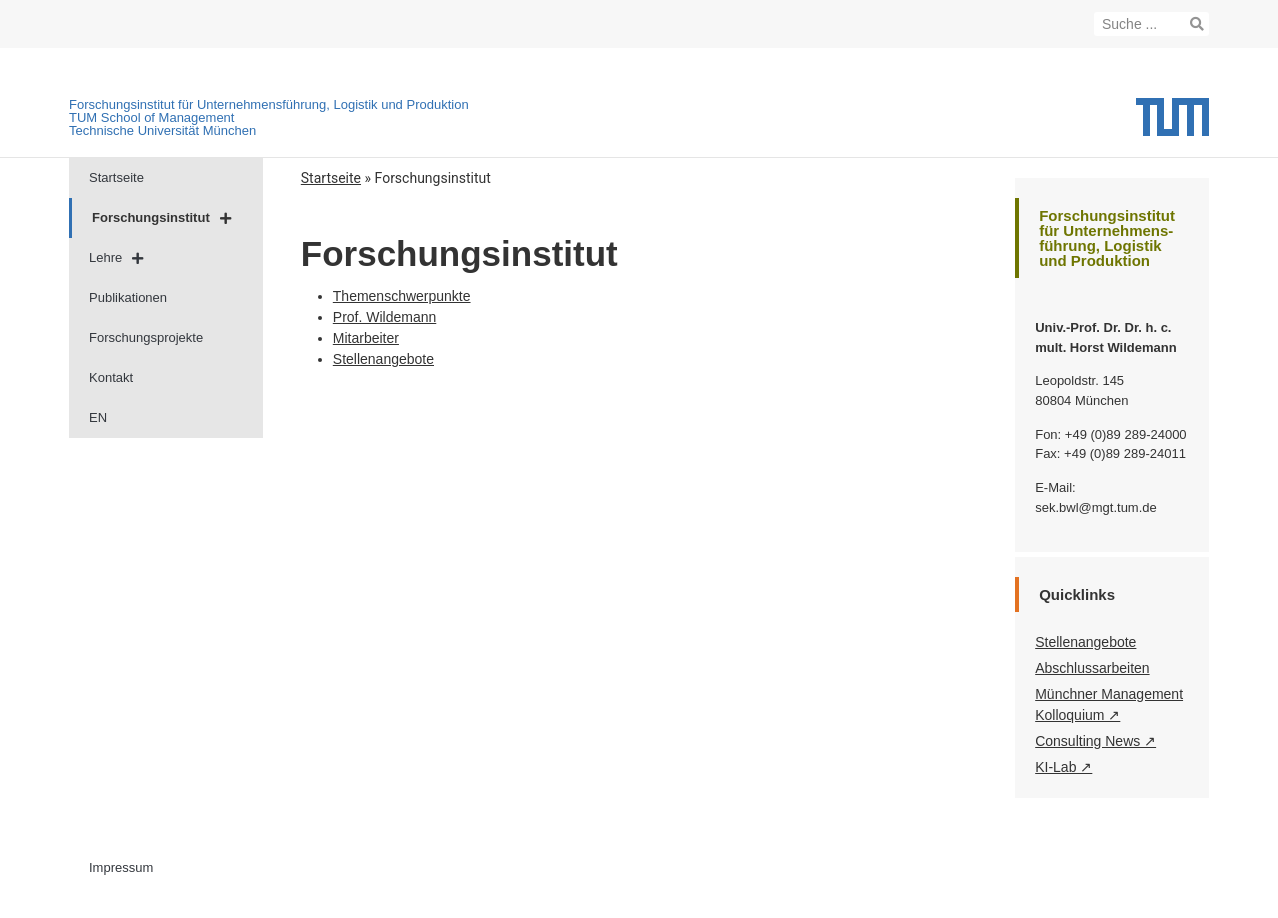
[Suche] (1197, 24)
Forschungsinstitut (161, 218)
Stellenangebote (383, 359)
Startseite (116, 177)
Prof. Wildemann (384, 317)
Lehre (116, 258)
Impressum (121, 867)
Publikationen (128, 297)
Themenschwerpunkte (402, 296)
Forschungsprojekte (146, 337)
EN (98, 417)
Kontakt (111, 377)
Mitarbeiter (366, 338)
